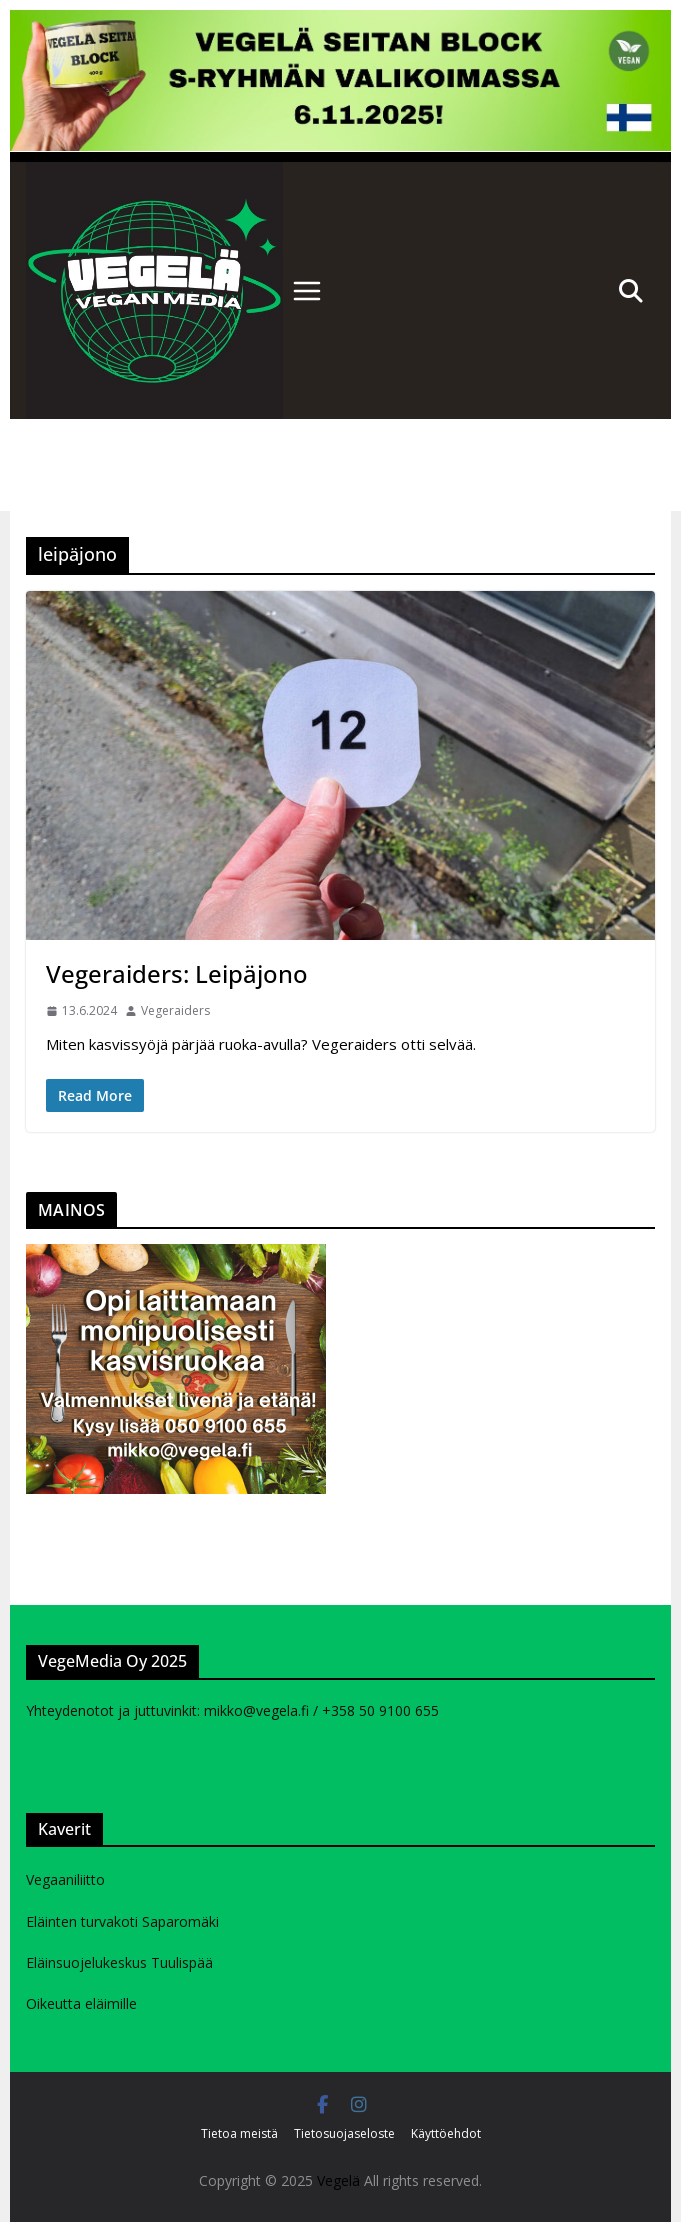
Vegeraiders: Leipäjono (177, 973)
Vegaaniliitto (65, 1879)
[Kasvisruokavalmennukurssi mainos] (176, 1256)
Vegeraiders (175, 1010)
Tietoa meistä (239, 2133)
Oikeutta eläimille (81, 2003)
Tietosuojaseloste (344, 2133)
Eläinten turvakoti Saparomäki (122, 1921)
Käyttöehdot (446, 2133)
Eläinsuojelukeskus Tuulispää (119, 1962)
